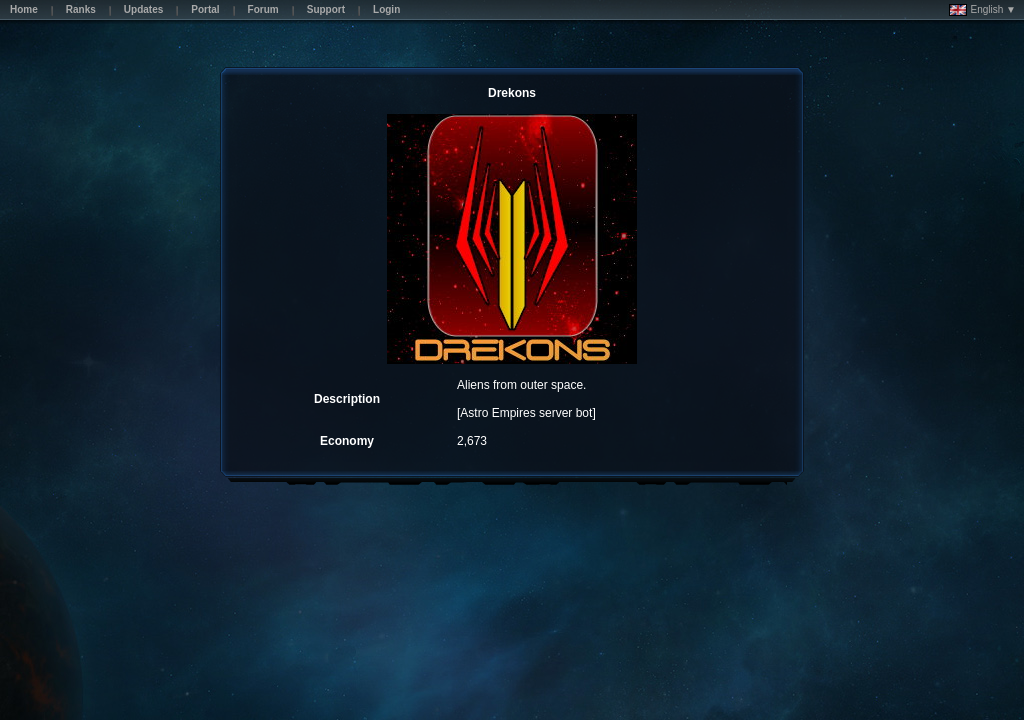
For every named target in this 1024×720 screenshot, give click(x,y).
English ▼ (982, 10)
